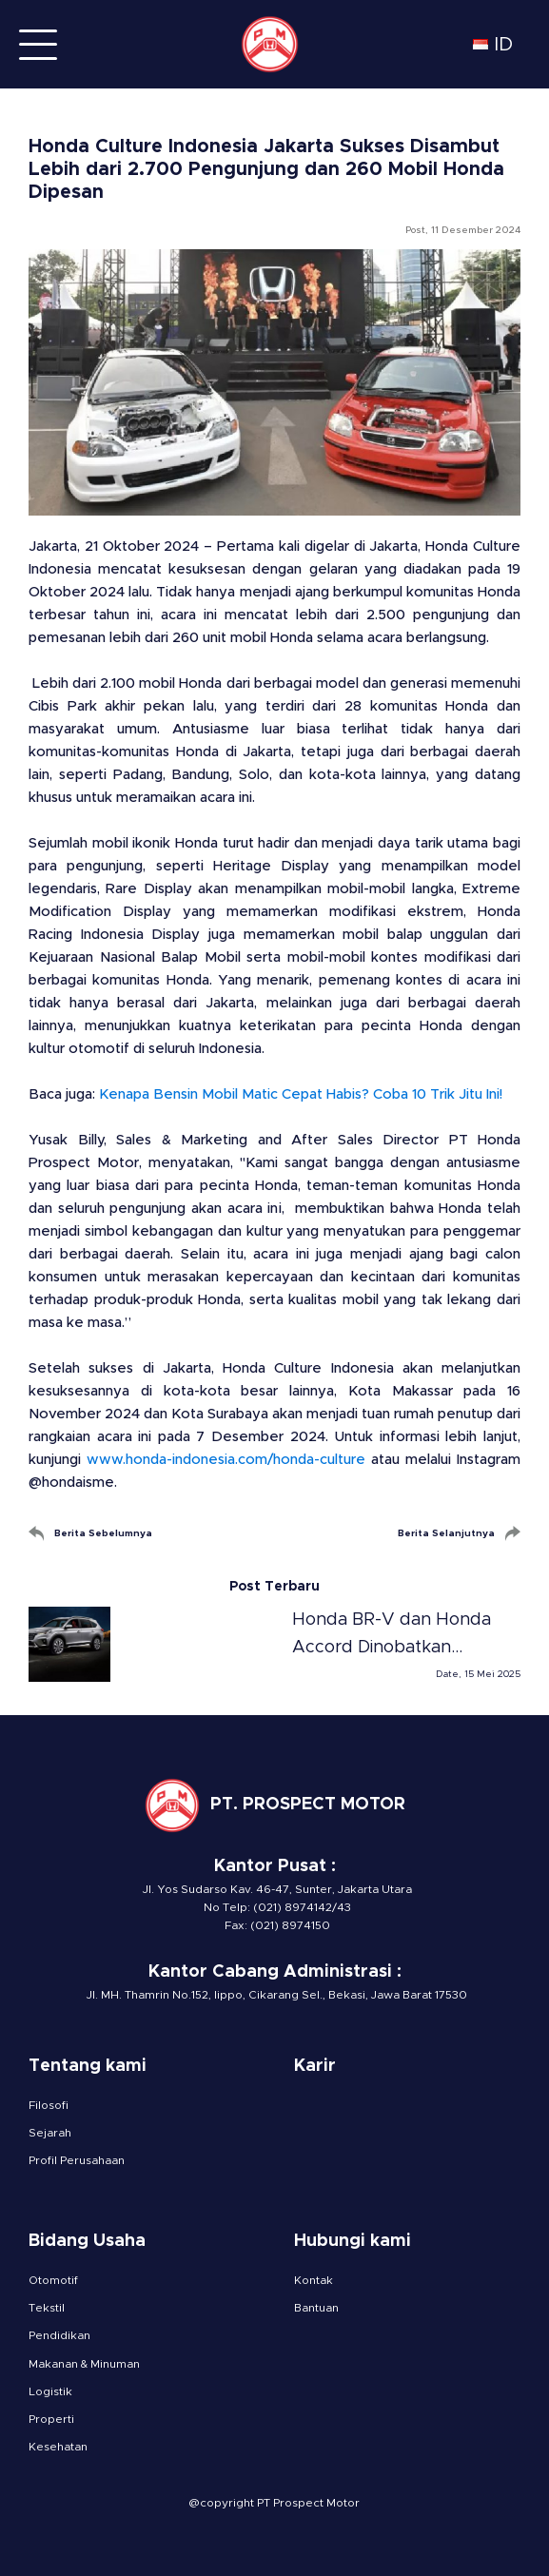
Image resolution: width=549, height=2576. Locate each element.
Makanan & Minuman (84, 2364)
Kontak (313, 2280)
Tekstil (47, 2307)
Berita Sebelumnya (103, 1533)
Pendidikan (59, 2335)
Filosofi (49, 2105)
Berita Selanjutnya (446, 1533)
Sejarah (50, 2132)
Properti (51, 2419)
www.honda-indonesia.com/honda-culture (223, 1460)
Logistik (50, 2391)
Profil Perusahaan (77, 2160)
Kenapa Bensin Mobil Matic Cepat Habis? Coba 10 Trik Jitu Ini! (300, 1094)
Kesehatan (58, 2446)
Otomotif (53, 2280)
